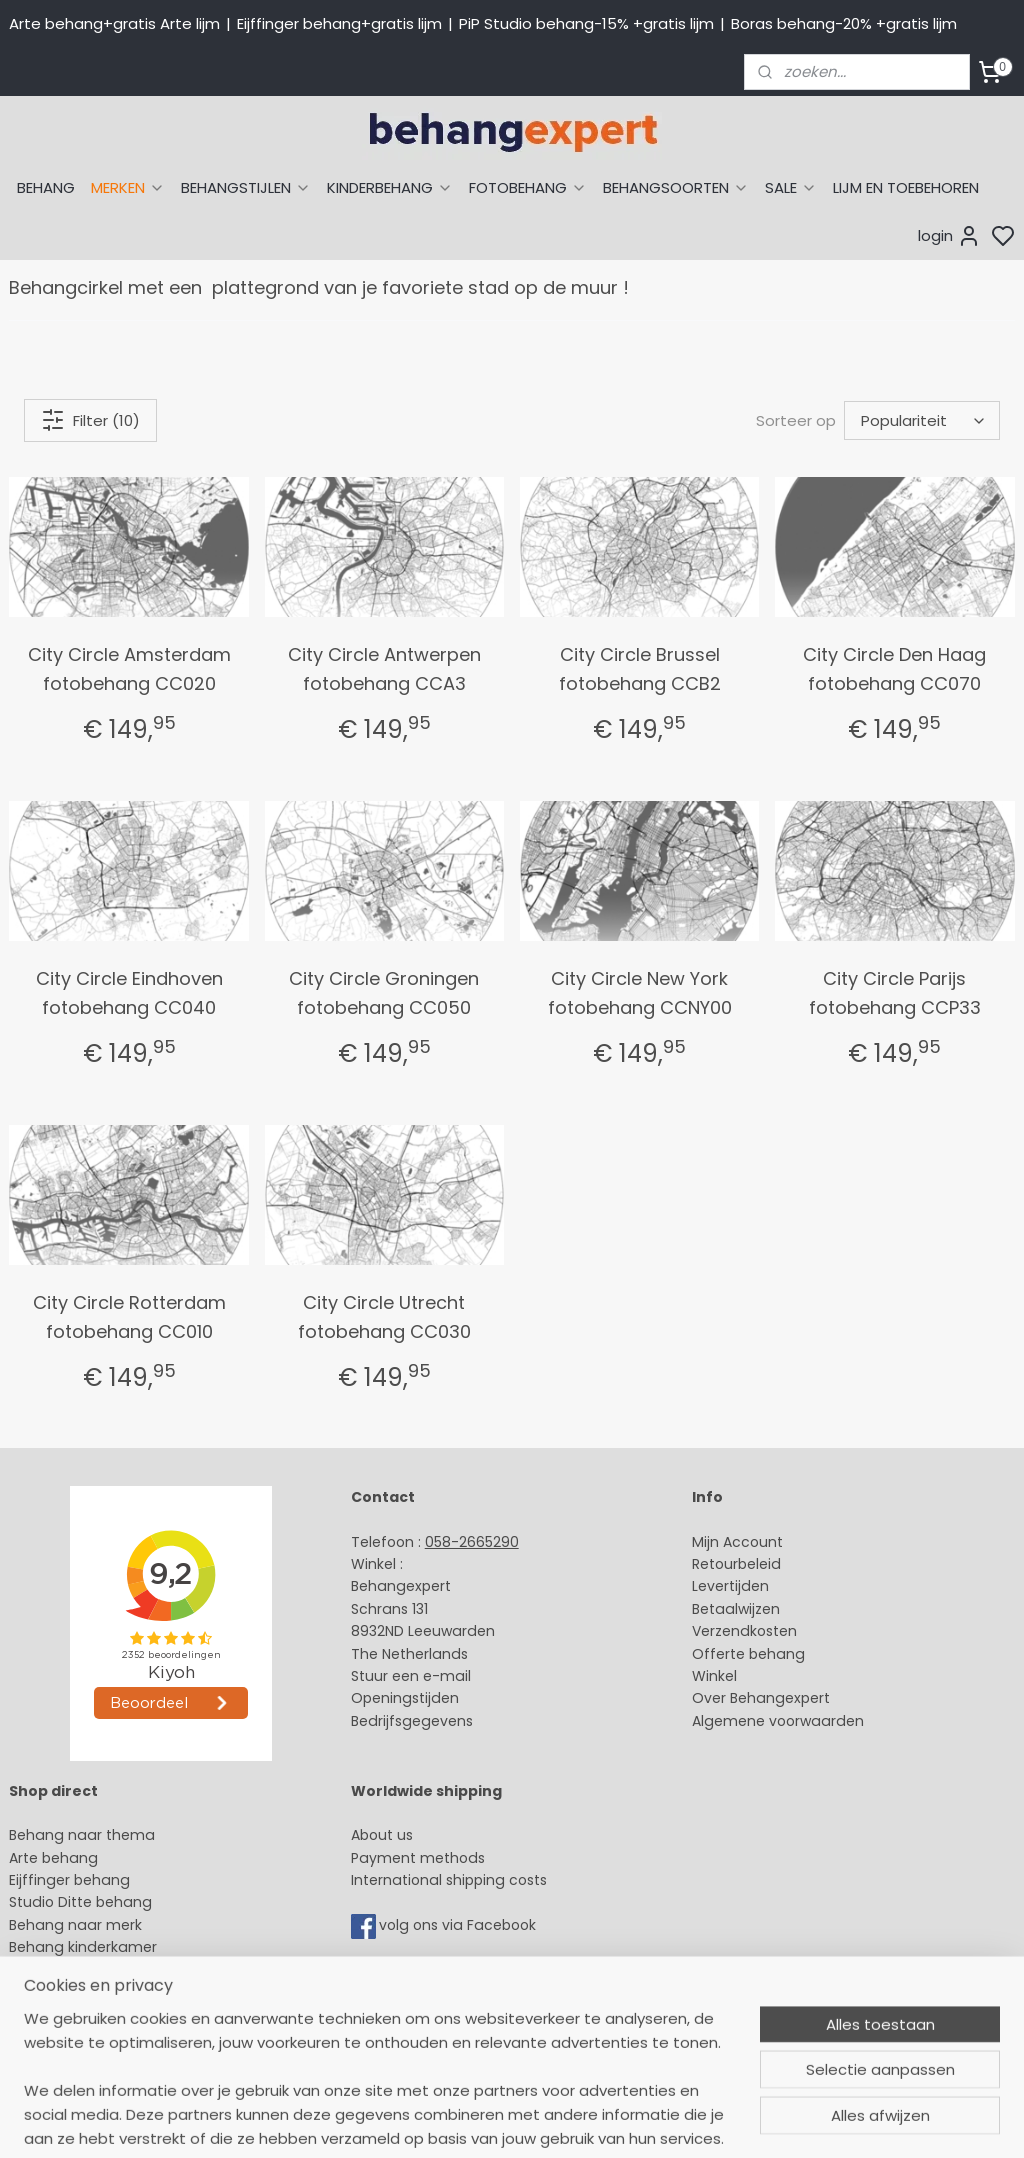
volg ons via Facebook (459, 1925)
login (949, 236)
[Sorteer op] (922, 420)
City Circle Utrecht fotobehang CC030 (384, 1317)
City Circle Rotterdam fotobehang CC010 (129, 1317)
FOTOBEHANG (528, 187)
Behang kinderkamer (83, 1947)
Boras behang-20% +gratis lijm (844, 23)
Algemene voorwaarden (778, 1721)
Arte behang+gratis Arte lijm (114, 23)
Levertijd (721, 1586)
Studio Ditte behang (80, 1902)
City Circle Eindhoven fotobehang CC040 (129, 993)
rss (701, 2121)
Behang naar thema (82, 1835)
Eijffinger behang (69, 1880)
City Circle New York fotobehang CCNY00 (640, 993)
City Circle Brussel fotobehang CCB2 (640, 669)
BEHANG (46, 187)
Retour (715, 1564)
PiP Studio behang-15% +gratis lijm (586, 23)
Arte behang (53, 1858)
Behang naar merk (75, 1925)
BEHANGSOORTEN (676, 187)
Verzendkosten (744, 1631)
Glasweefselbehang (79, 1992)
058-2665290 (472, 1542)
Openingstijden (405, 1698)
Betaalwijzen (736, 1609)
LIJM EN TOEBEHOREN (906, 187)
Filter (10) (90, 420)
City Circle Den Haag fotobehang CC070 (894, 669)
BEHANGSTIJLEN (246, 187)
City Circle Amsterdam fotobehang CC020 (129, 669)
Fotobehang (52, 2014)
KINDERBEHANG (390, 187)
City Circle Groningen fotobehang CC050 (384, 993)
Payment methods (418, 1858)
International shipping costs (449, 1880)
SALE (791, 187)
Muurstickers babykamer (96, 1970)
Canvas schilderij (69, 2037)
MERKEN (128, 187)
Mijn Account (737, 1542)
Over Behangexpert (761, 1698)
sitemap (659, 2121)
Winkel (714, 1676)
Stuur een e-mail (413, 1676)
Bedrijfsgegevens (412, 1721)
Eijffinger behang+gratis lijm (339, 23)
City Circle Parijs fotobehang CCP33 (895, 993)
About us (382, 1835)
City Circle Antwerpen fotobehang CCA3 (384, 669)
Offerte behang (748, 1654)
